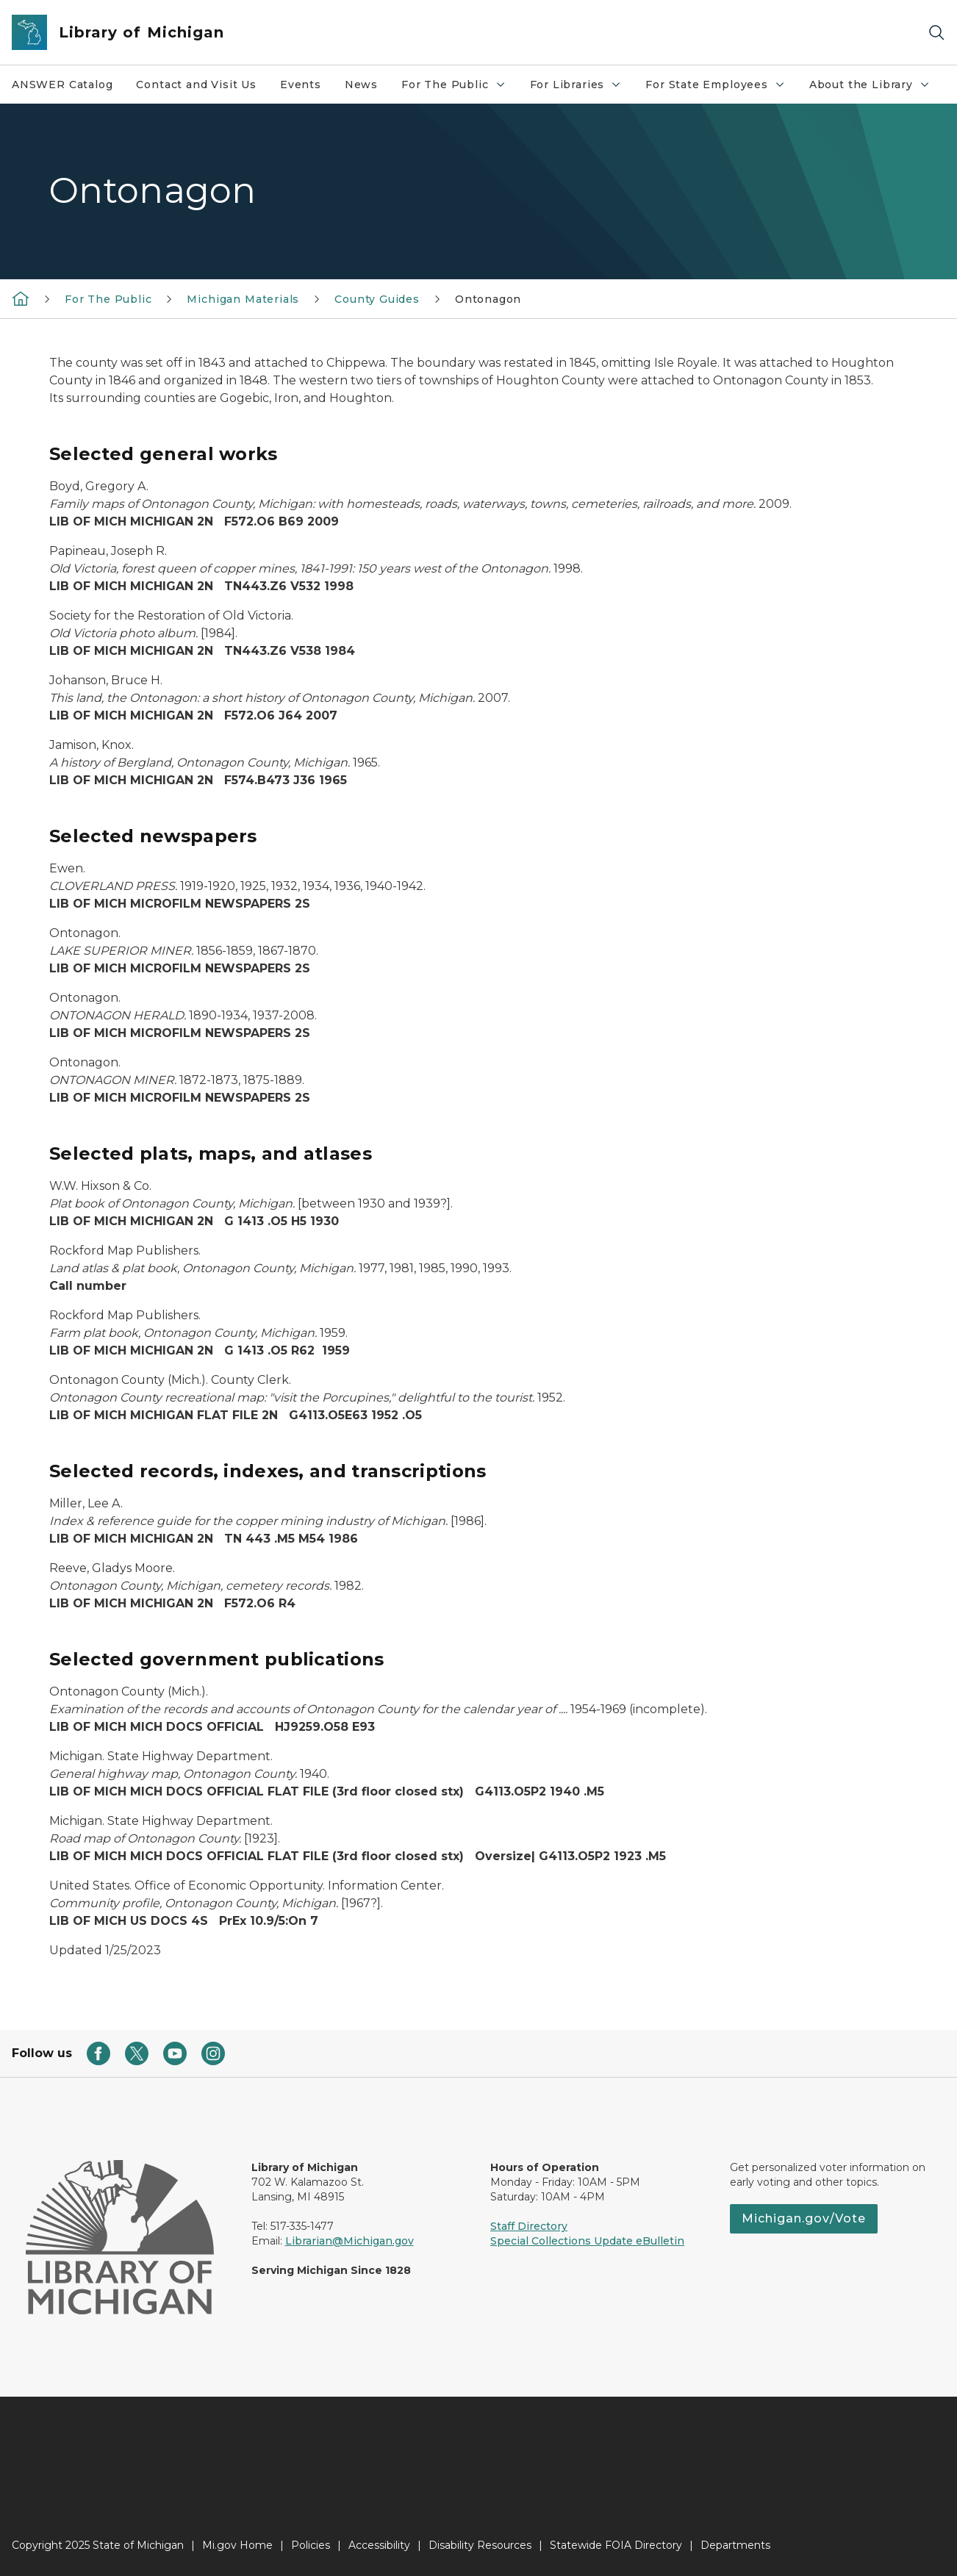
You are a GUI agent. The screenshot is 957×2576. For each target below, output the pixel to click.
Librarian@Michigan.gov (349, 2240)
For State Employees (721, 88)
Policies (310, 2545)
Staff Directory (528, 2226)
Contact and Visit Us (196, 84)
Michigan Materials (243, 299)
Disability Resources (480, 2545)
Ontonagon (488, 299)
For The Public (459, 88)
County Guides (377, 299)
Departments (735, 2545)
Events (300, 84)
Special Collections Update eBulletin (587, 2240)
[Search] (936, 33)
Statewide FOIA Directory (616, 2545)
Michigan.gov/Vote (804, 2218)
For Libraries (581, 88)
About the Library (875, 88)
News (361, 84)
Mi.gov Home (237, 2545)
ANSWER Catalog (62, 84)
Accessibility (379, 2545)
